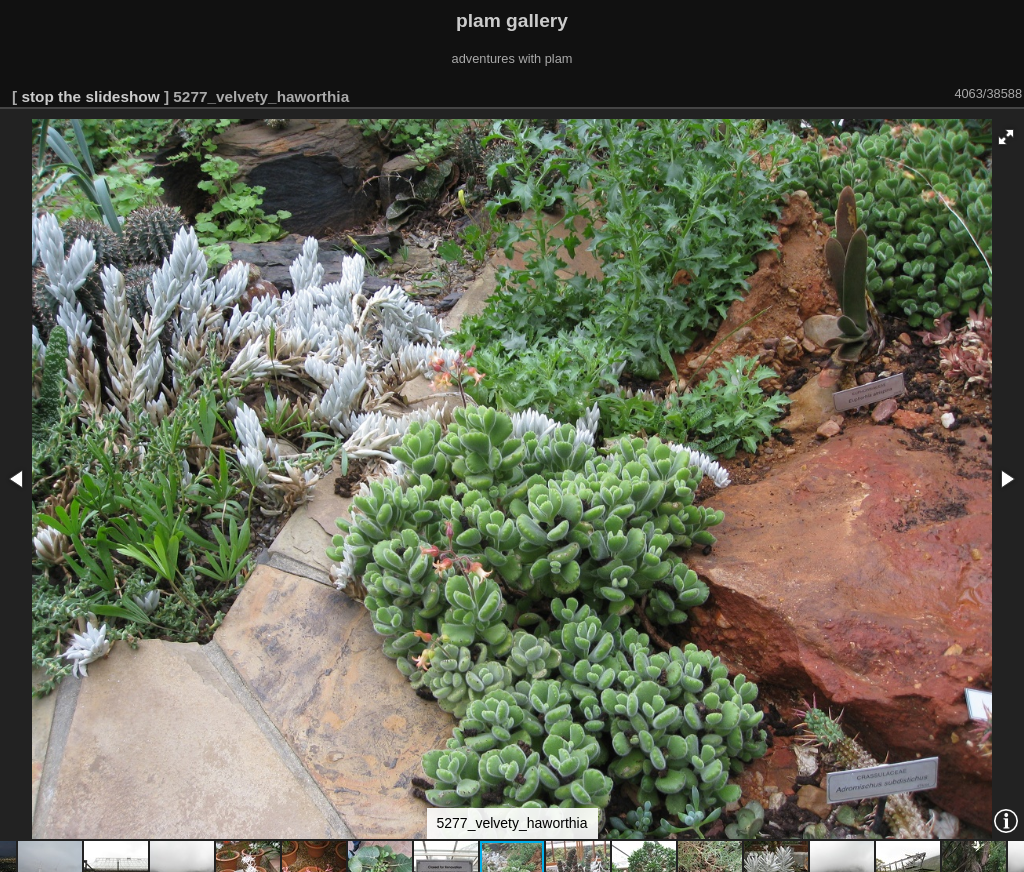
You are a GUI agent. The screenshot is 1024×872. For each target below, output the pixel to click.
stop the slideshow (90, 96)
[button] (1006, 137)
